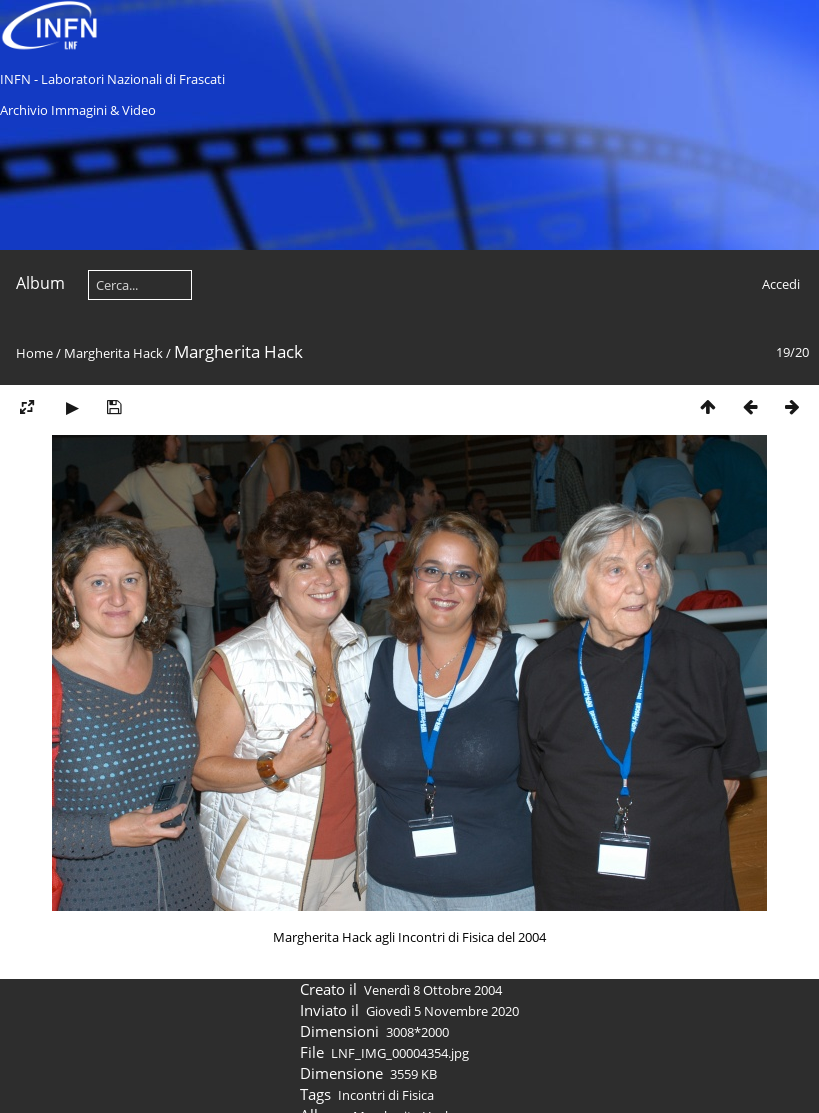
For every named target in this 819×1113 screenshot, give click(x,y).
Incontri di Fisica (386, 1095)
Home (34, 353)
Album (40, 283)
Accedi (781, 284)
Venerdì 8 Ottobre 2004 (433, 990)
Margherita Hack (113, 353)
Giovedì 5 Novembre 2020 (442, 1011)
